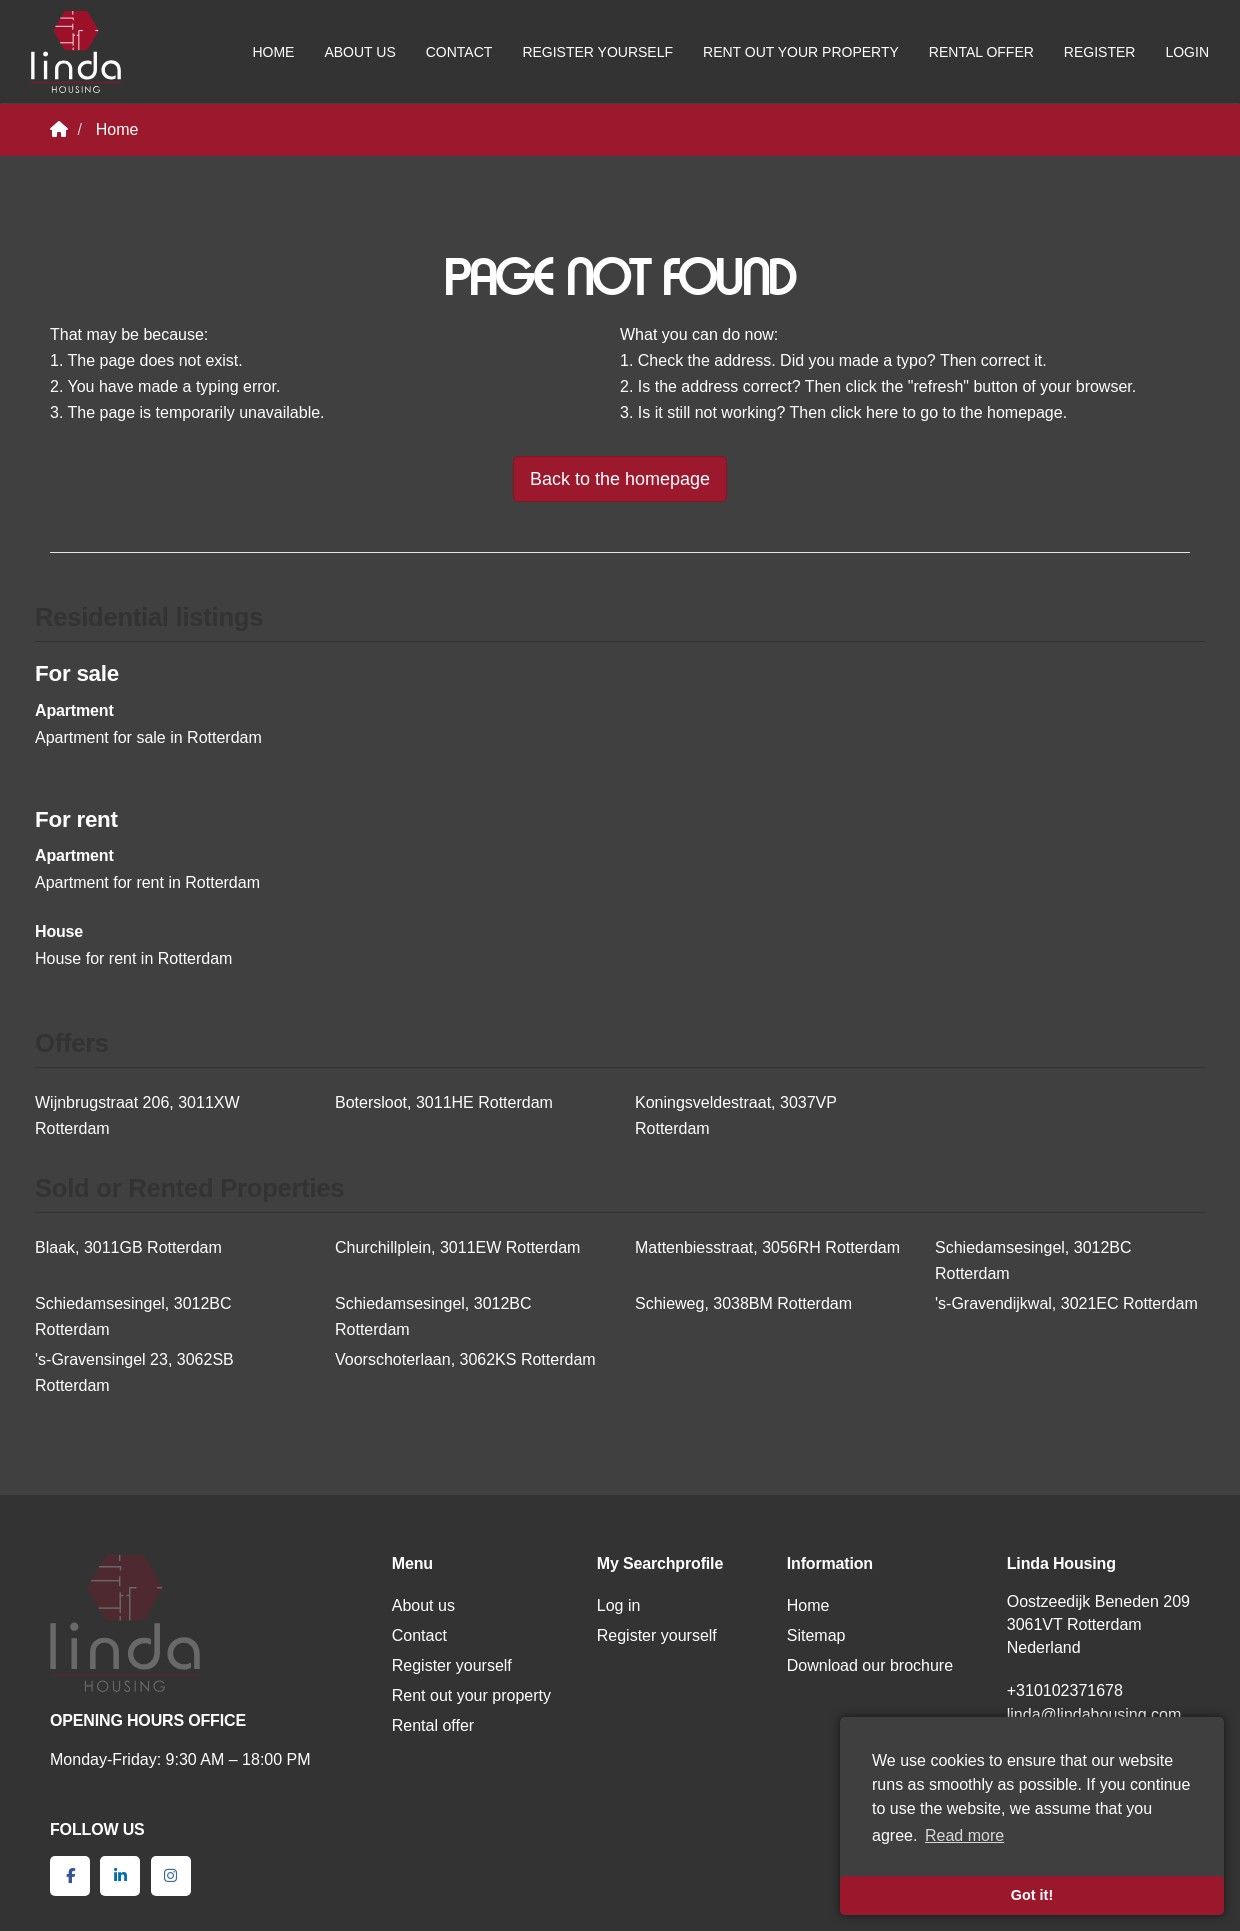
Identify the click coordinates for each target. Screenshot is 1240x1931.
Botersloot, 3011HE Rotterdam (444, 1102)
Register (1100, 52)
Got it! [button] (1032, 1895)
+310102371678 (1065, 1690)
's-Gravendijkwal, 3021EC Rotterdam (1066, 1303)
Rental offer (981, 52)
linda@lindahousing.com (1094, 1714)
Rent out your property (801, 52)
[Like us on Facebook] (70, 1876)
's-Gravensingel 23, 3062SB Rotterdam (134, 1372)
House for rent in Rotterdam (133, 958)
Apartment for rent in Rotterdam (147, 882)
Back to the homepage (620, 479)
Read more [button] (964, 1835)
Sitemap (816, 1635)
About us (359, 52)
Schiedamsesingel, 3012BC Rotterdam (1033, 1260)
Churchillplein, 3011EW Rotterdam (457, 1247)
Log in (619, 1605)
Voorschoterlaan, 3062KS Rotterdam (465, 1359)
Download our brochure (870, 1665)
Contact (459, 52)
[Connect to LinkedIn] (120, 1876)
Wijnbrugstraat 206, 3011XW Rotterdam (137, 1115)
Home (273, 52)
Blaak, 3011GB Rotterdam (128, 1247)
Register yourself (597, 52)
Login (1187, 52)
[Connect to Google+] (171, 1876)
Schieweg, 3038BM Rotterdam (743, 1303)
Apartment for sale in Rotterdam (148, 737)
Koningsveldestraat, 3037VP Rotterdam (736, 1115)
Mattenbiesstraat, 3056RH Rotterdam (767, 1247)
